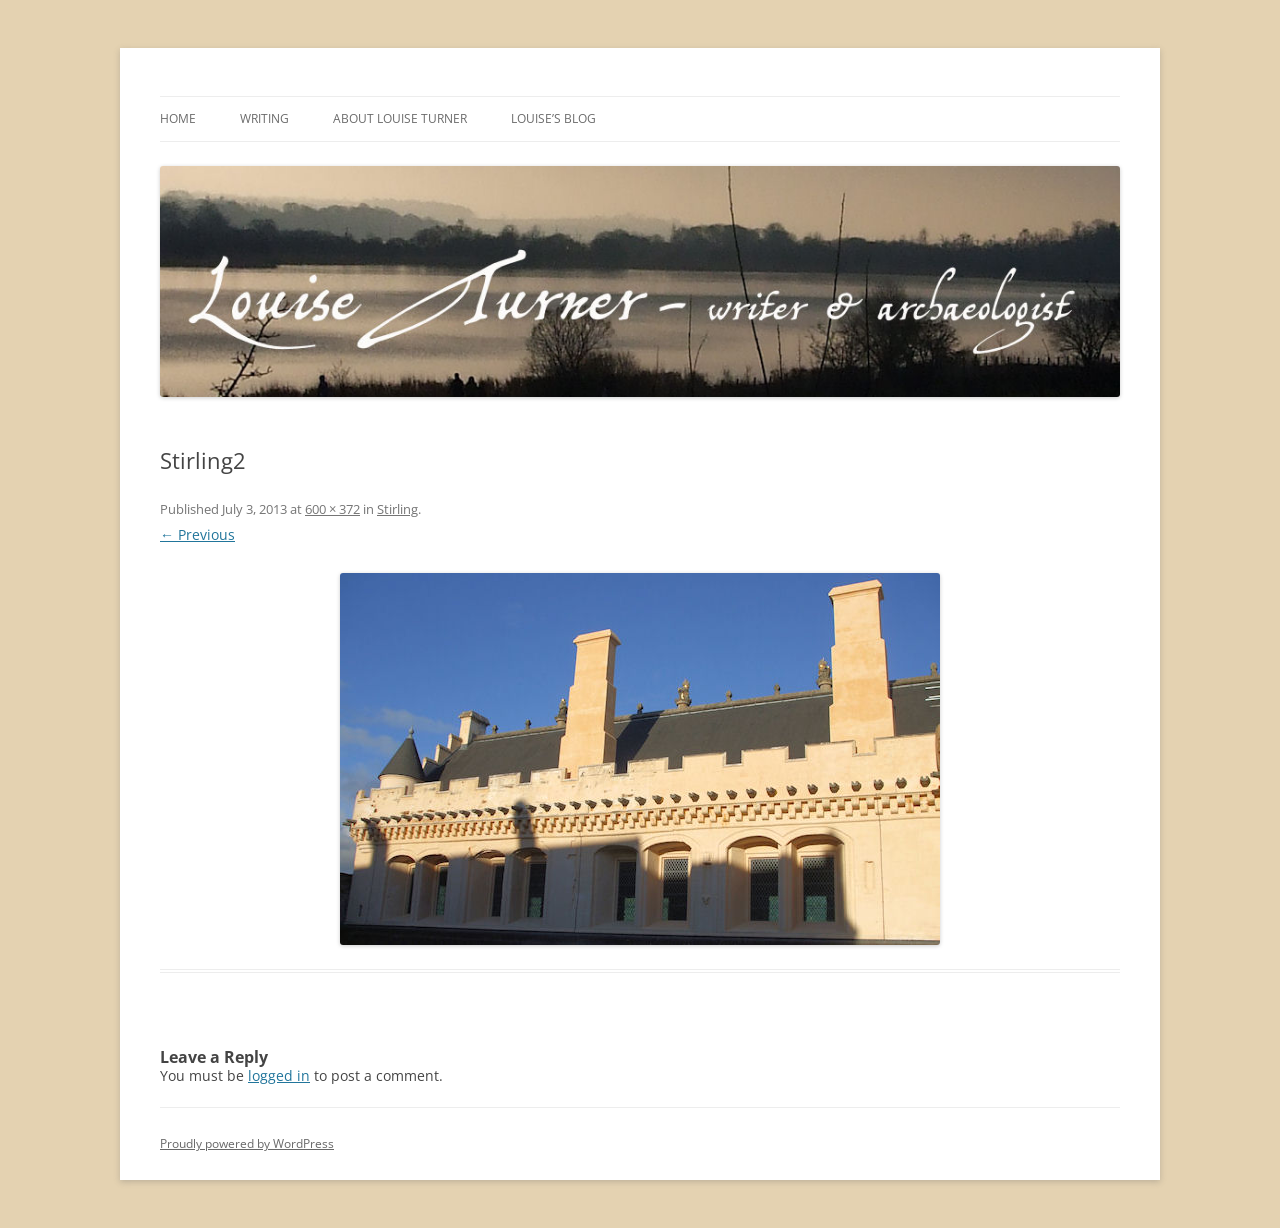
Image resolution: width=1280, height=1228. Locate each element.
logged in (279, 1075)
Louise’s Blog (553, 118)
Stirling (397, 509)
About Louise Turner (400, 118)
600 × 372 (332, 509)
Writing (264, 118)
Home (178, 118)
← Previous (197, 534)
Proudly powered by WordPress (247, 1143)
